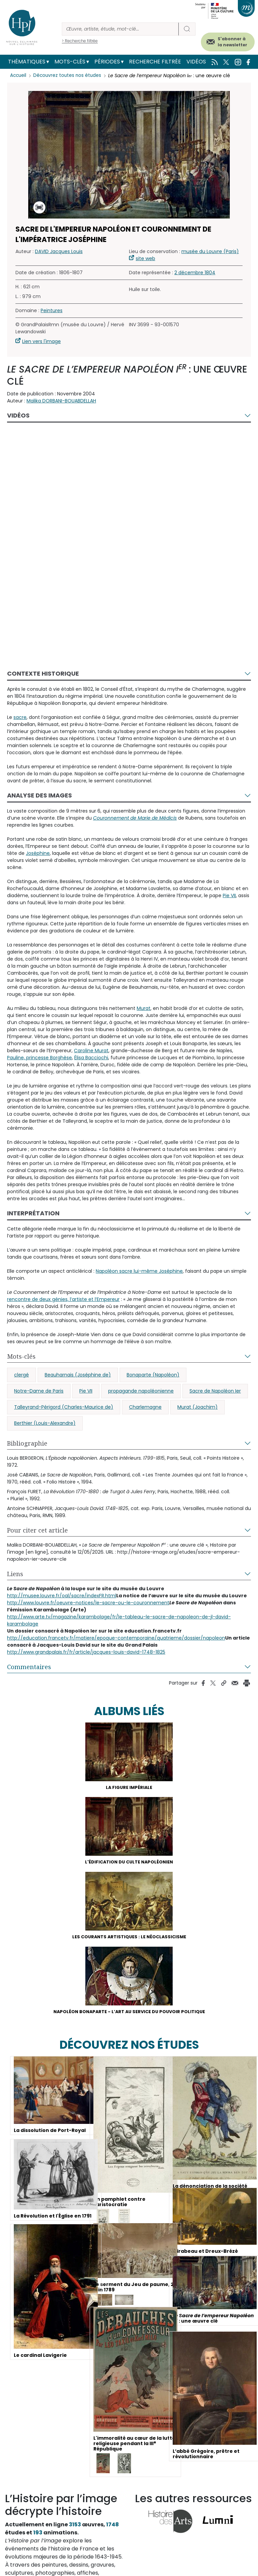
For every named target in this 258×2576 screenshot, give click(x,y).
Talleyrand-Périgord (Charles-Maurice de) (63, 1407)
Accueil (18, 75)
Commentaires (29, 1667)
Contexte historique (43, 673)
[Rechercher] (120, 29)
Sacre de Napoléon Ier (215, 1391)
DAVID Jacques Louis (59, 251)
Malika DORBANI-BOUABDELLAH (61, 400)
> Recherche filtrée (80, 41)
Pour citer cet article (37, 1530)
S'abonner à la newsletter (232, 42)
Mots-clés (69, 61)
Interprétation (33, 1213)
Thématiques (26, 61)
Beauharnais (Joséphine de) (78, 1374)
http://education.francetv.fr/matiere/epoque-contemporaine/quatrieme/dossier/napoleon (116, 1638)
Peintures (51, 310)
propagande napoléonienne (141, 1391)
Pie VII (85, 1391)
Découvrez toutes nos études (69, 75)
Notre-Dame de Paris (38, 1391)
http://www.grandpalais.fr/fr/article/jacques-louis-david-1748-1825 (86, 1652)
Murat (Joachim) (197, 1407)
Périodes (107, 61)
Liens (15, 1574)
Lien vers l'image (41, 341)
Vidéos (196, 61)
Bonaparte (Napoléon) (153, 1374)
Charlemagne (145, 1407)
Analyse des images (39, 795)
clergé (21, 1374)
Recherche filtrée (155, 61)
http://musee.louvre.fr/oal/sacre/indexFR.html (61, 1595)
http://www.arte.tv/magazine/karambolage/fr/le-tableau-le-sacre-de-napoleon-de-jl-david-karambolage (119, 1620)
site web (145, 258)
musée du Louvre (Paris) (210, 251)
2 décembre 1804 (194, 272)
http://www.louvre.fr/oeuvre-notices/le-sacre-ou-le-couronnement (88, 1602)
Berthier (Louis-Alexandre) (45, 1423)
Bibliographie (27, 1443)
